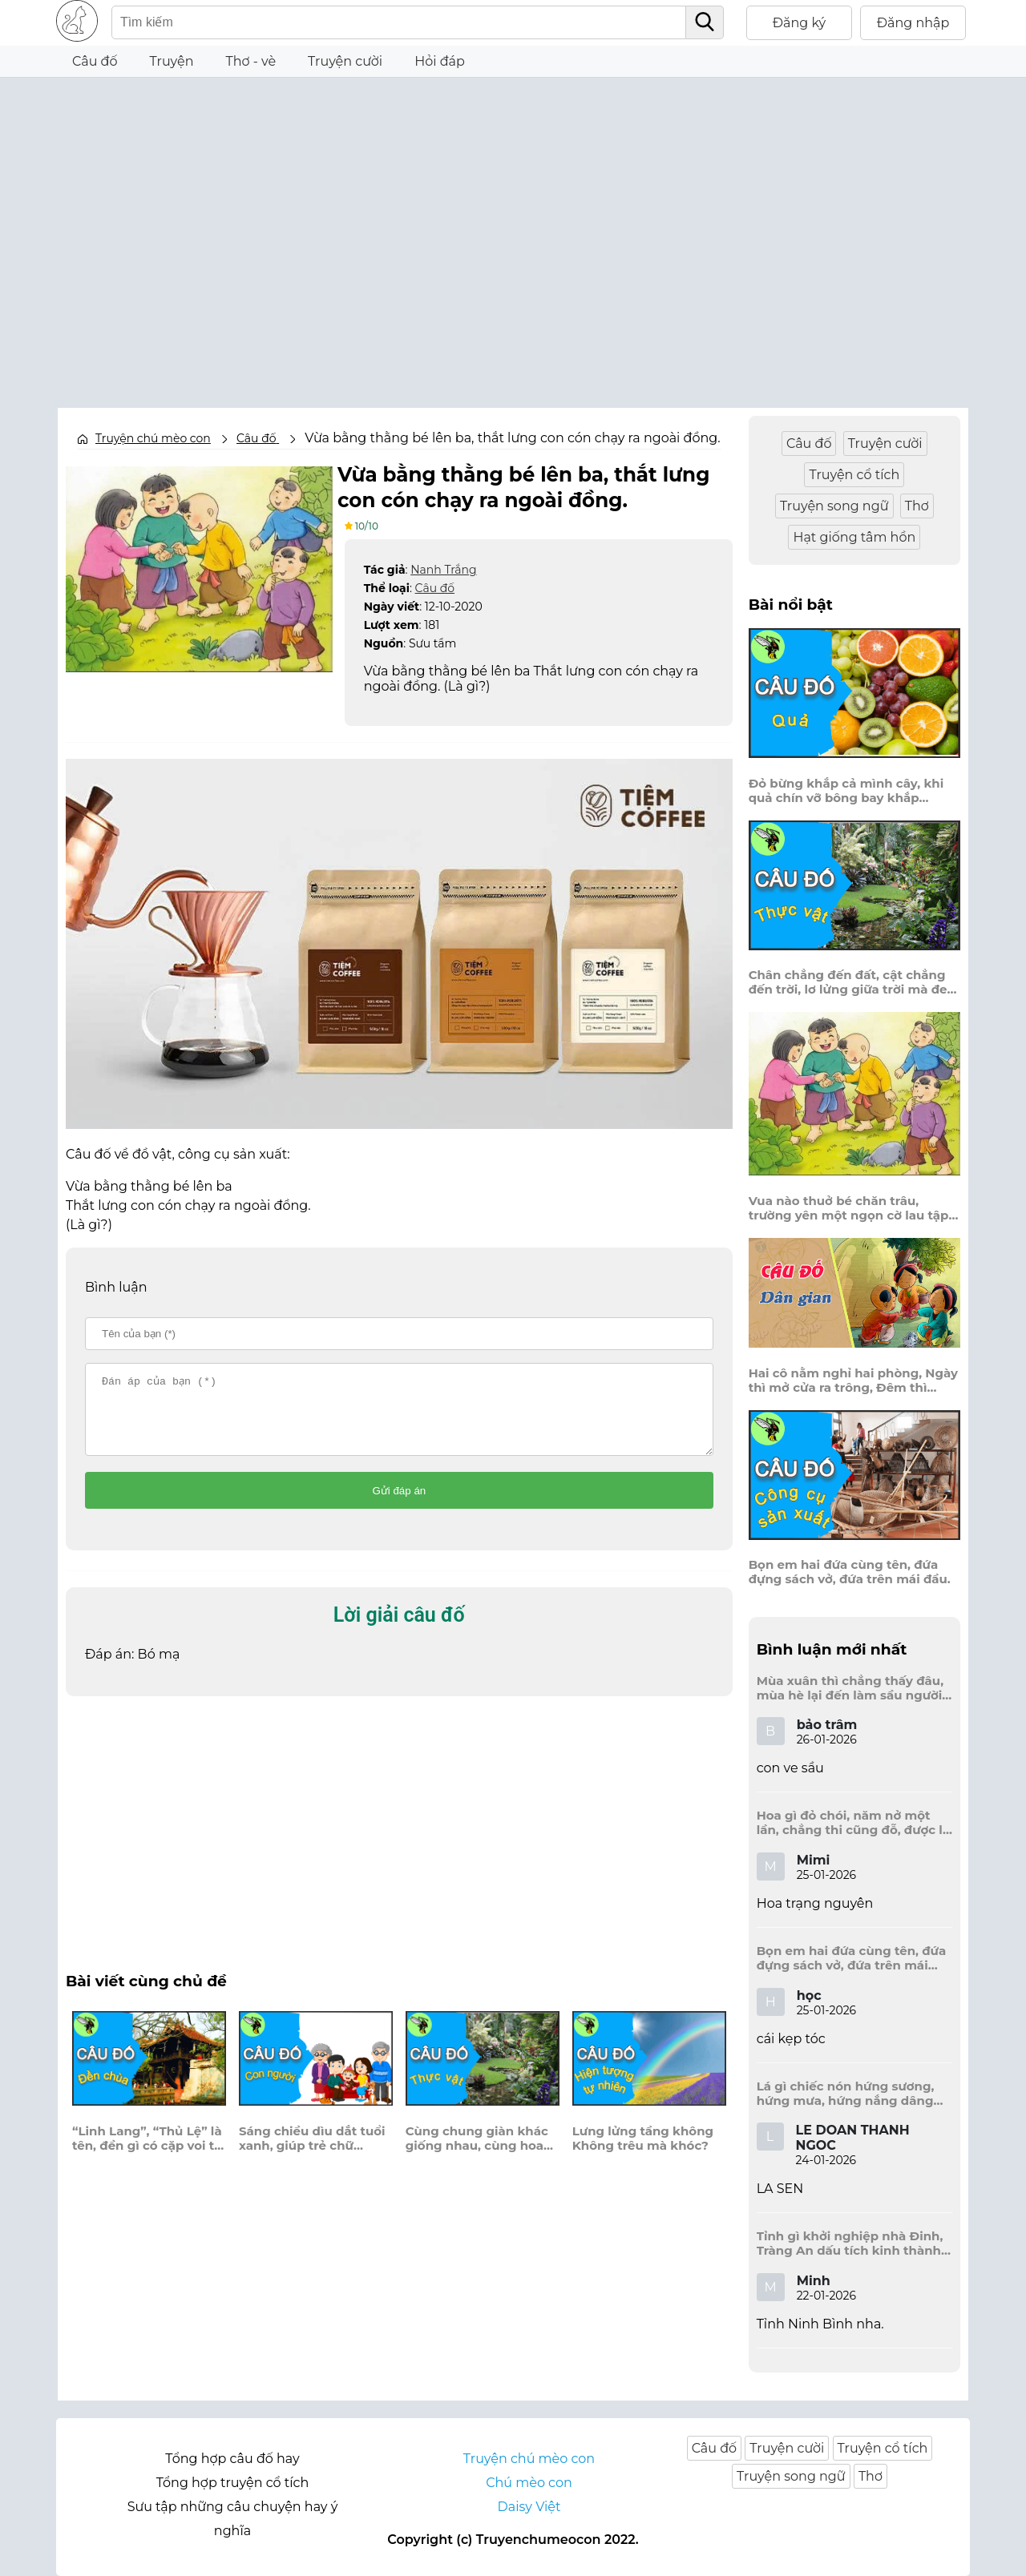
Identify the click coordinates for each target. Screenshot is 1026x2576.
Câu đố (95, 61)
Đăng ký (799, 22)
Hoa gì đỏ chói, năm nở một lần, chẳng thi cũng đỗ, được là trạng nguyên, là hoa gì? (853, 1822)
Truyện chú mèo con (153, 438)
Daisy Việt (529, 2506)
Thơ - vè (250, 61)
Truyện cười (345, 61)
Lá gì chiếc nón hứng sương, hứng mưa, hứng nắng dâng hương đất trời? (846, 2093)
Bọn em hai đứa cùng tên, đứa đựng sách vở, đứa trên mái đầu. (850, 1572)
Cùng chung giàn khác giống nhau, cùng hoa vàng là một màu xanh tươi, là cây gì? (477, 2151)
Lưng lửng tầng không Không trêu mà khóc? (642, 2151)
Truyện (172, 61)
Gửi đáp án (399, 1504)
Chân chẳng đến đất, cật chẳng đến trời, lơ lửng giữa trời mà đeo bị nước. (852, 982)
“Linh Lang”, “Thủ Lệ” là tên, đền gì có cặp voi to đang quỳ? (147, 2151)
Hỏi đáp (439, 61)
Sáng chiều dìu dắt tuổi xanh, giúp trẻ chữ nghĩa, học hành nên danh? (312, 2151)
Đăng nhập (913, 22)
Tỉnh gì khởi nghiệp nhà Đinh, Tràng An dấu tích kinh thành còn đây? (850, 2243)
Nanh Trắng (443, 568)
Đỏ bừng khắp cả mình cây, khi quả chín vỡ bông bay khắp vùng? (846, 790)
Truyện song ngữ (834, 506)
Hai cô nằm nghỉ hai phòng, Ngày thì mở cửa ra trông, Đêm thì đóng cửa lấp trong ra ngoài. (853, 1380)
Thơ (917, 506)
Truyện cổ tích (854, 474)
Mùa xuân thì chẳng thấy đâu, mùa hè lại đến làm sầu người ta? (850, 1688)
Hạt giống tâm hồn (854, 537)
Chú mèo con (529, 2482)
